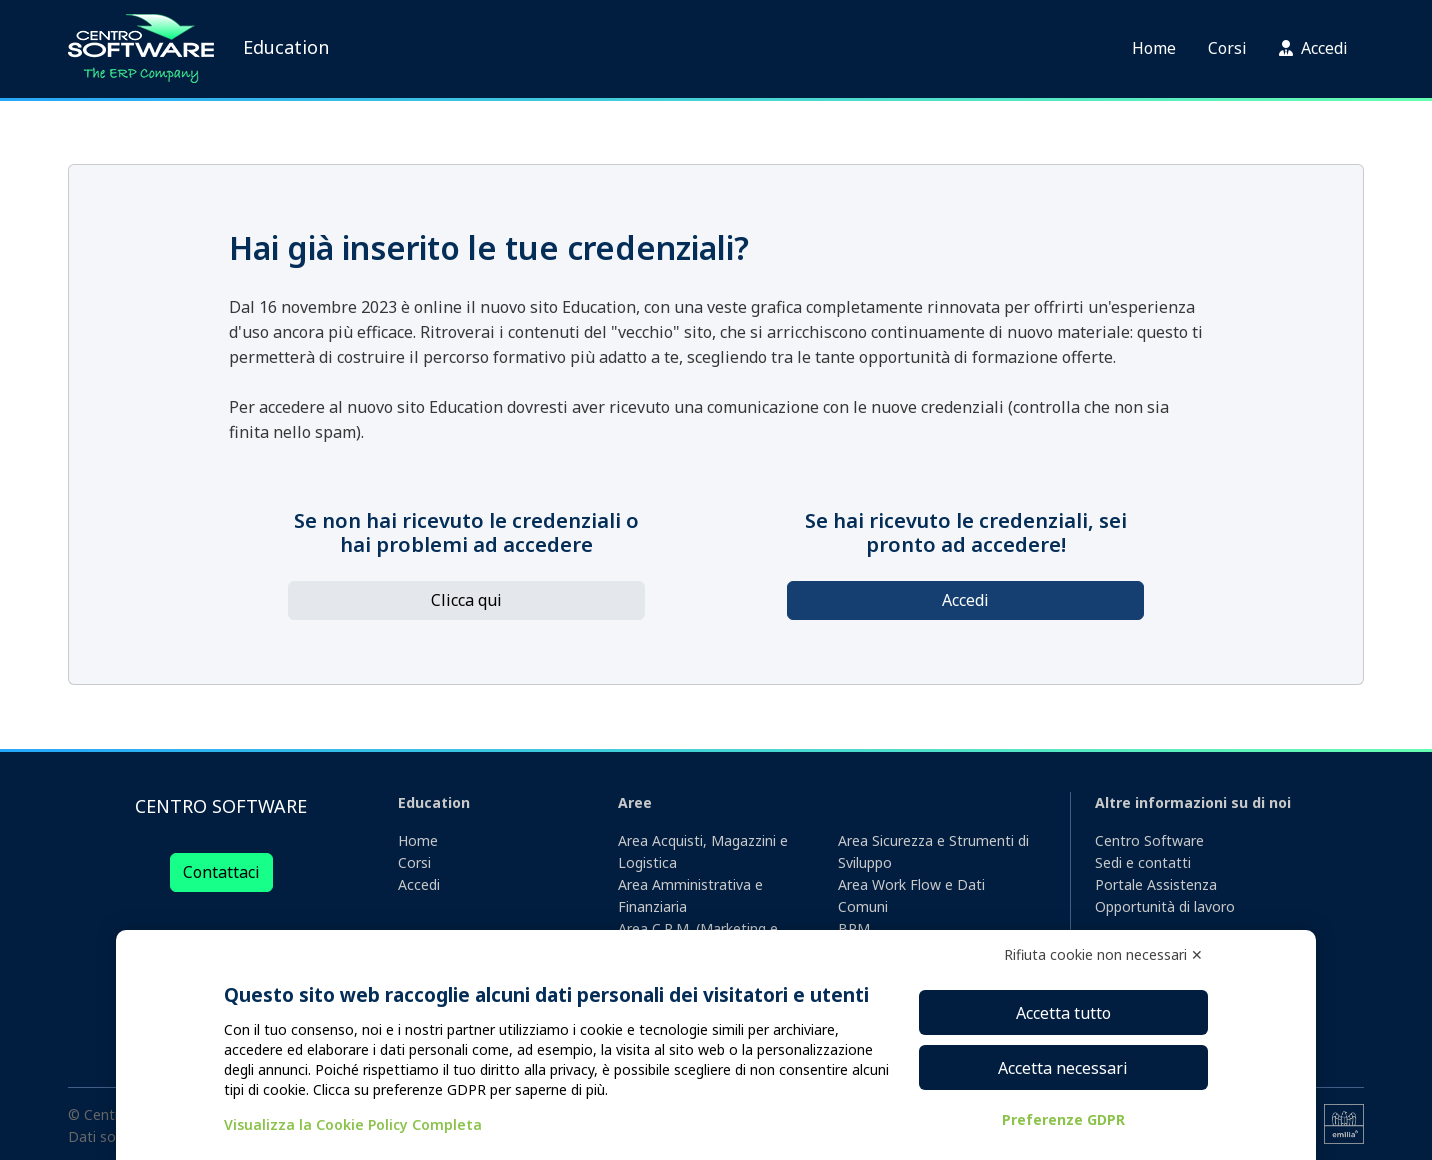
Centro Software (1149, 840)
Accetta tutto (1063, 1013)
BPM (854, 928)
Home (1154, 48)
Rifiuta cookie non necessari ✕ (1103, 954)
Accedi (1313, 48)
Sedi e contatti (1143, 862)
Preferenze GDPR (1063, 1119)
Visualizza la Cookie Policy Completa (353, 1124)
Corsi (1227, 48)
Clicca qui (466, 600)
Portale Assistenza (1156, 884)
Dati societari (112, 1136)
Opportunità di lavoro (1165, 906)
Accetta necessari (1063, 1068)
